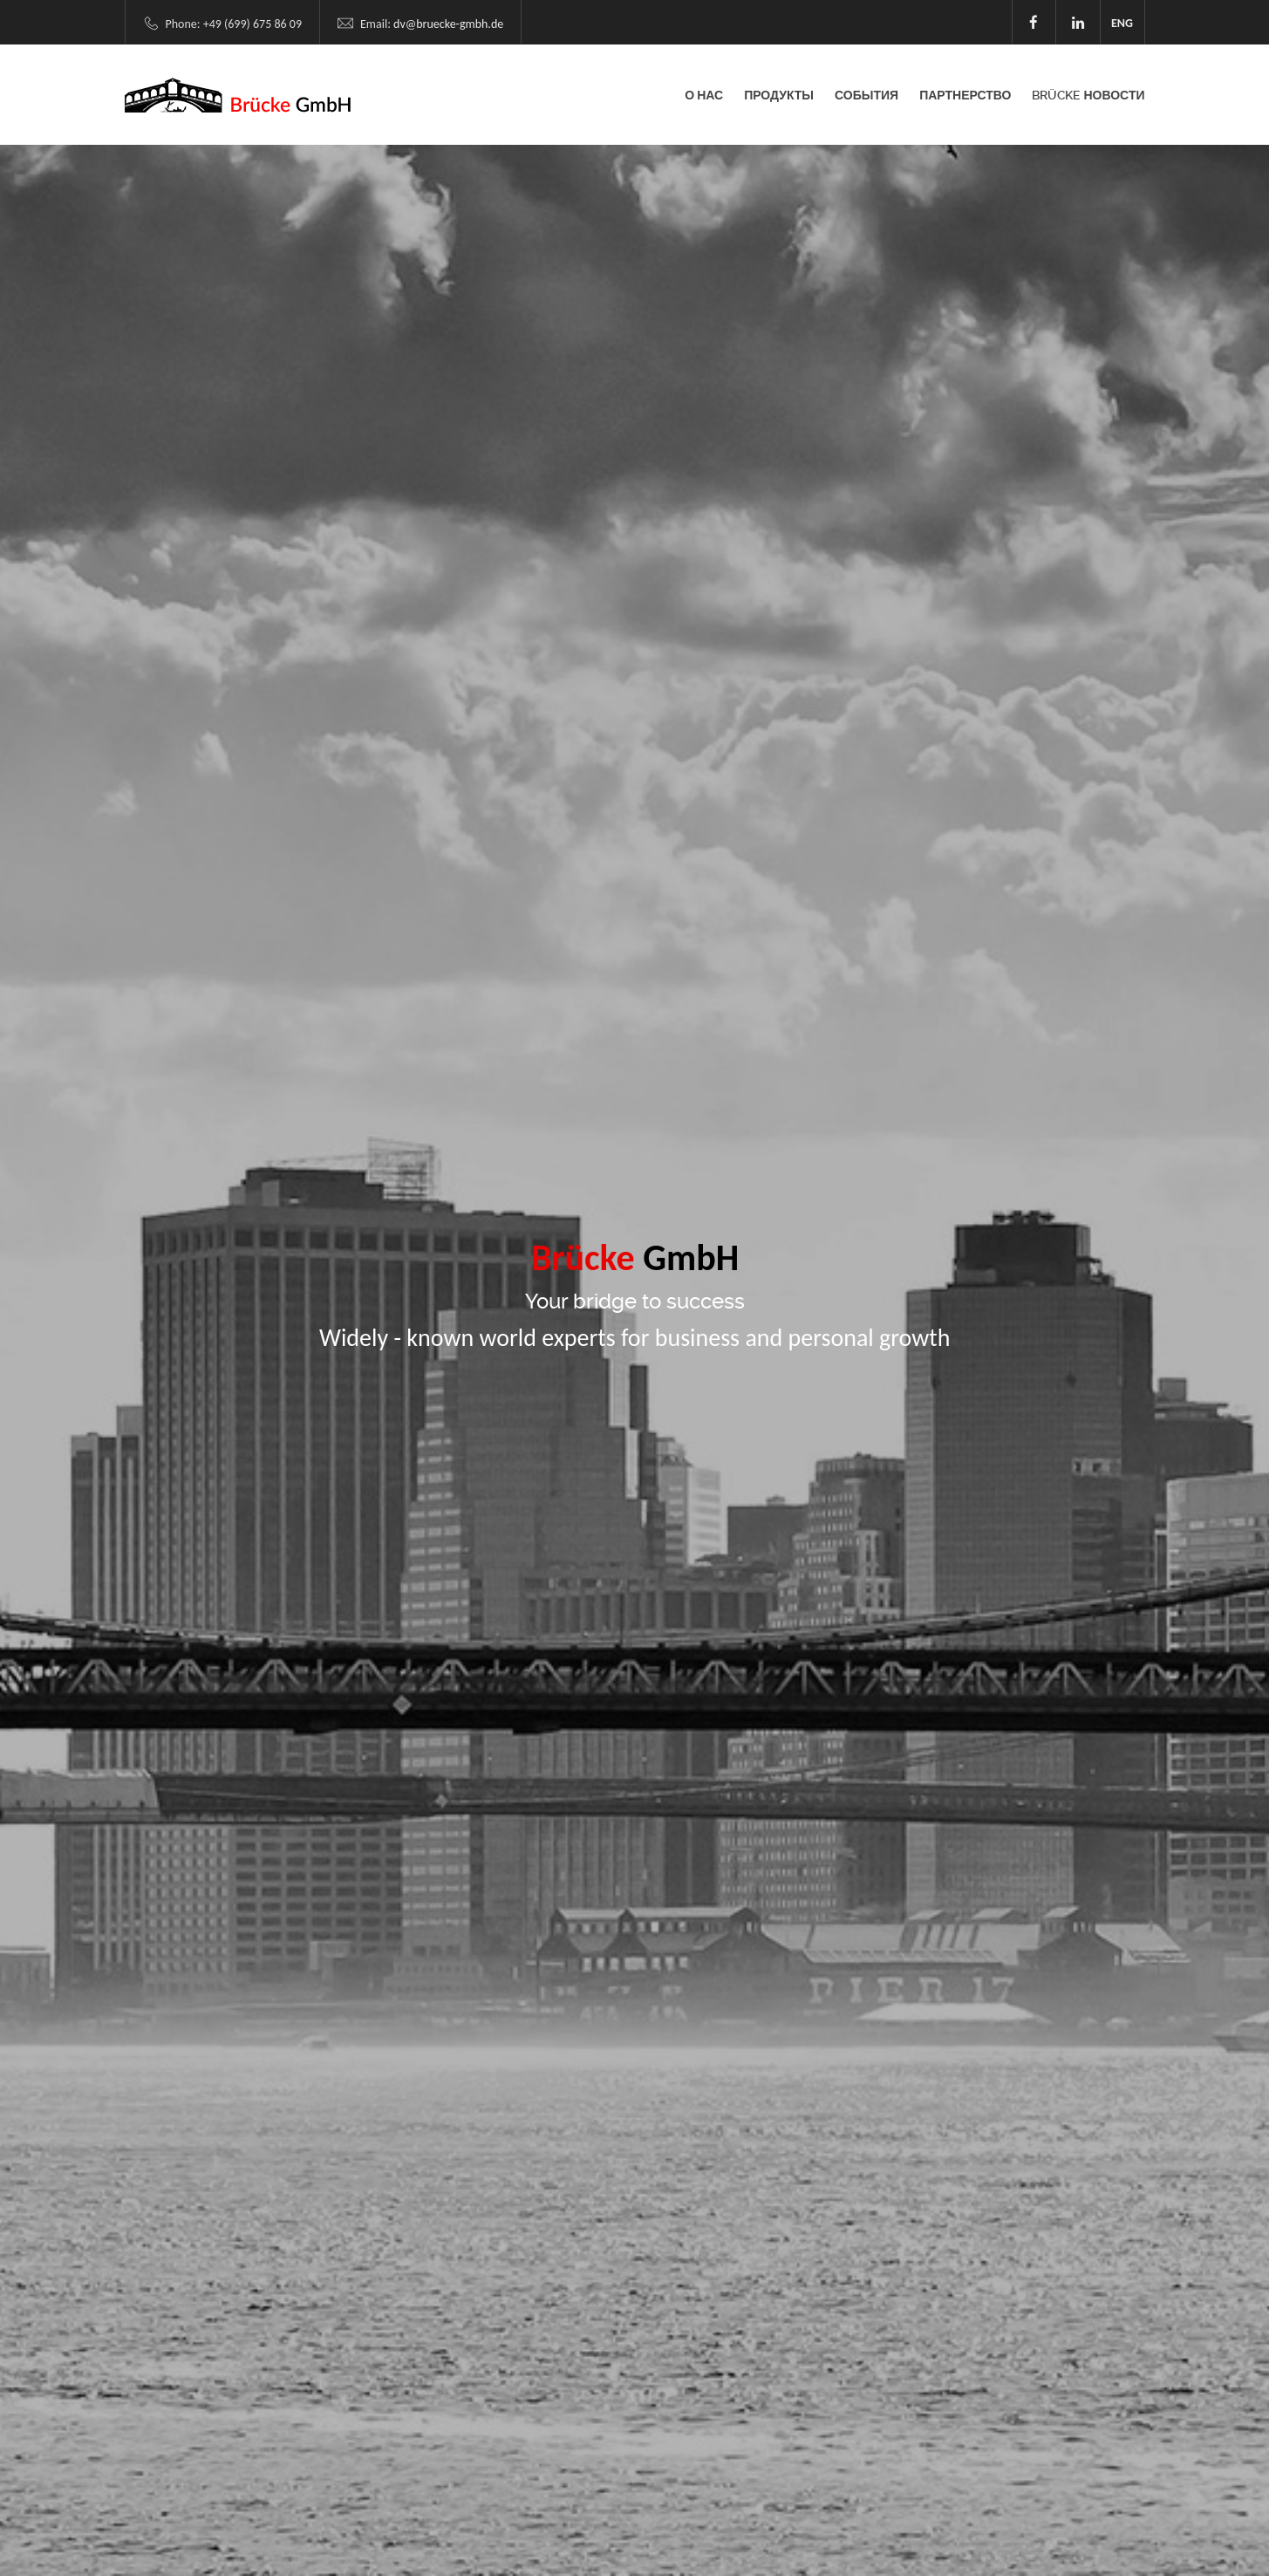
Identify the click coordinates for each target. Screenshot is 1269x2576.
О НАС (704, 95)
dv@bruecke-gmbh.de (448, 24)
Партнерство (965, 95)
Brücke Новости (1088, 95)
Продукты (779, 95)
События (866, 95)
